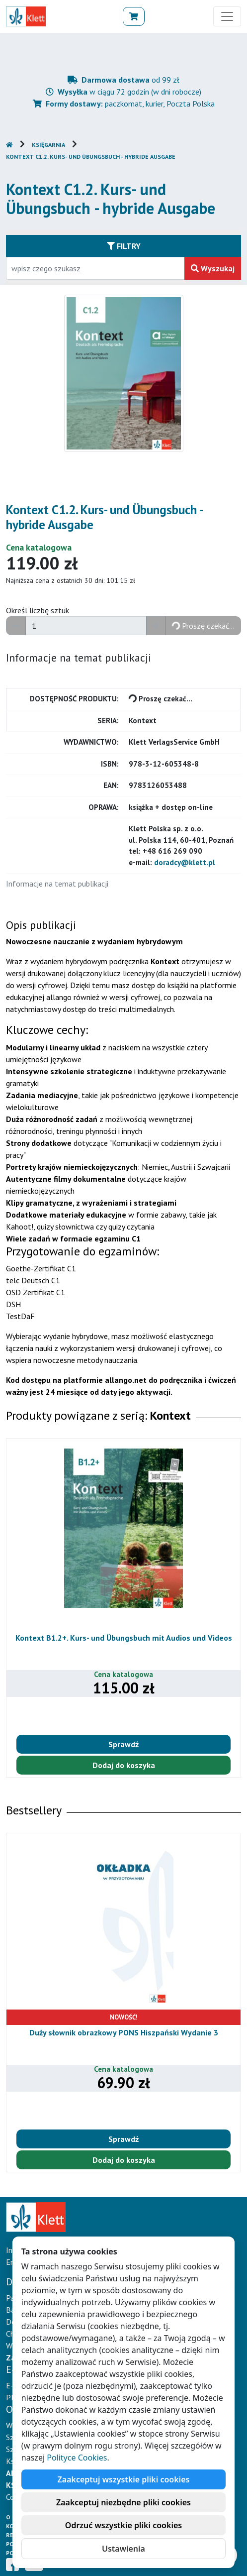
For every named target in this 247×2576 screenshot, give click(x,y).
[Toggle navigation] (227, 16)
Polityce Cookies (77, 2457)
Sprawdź (123, 1744)
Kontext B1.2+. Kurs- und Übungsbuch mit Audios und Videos (123, 1638)
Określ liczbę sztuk (37, 610)
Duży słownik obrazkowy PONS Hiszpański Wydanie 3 (123, 2032)
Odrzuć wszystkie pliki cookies (123, 2525)
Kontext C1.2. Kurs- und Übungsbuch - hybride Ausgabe (90, 156)
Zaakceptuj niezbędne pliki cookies (123, 2502)
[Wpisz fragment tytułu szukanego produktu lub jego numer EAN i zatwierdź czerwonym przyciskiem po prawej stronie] (95, 268)
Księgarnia (48, 144)
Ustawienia (123, 2548)
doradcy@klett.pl (184, 862)
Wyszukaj (213, 268)
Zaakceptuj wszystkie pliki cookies (124, 2479)
